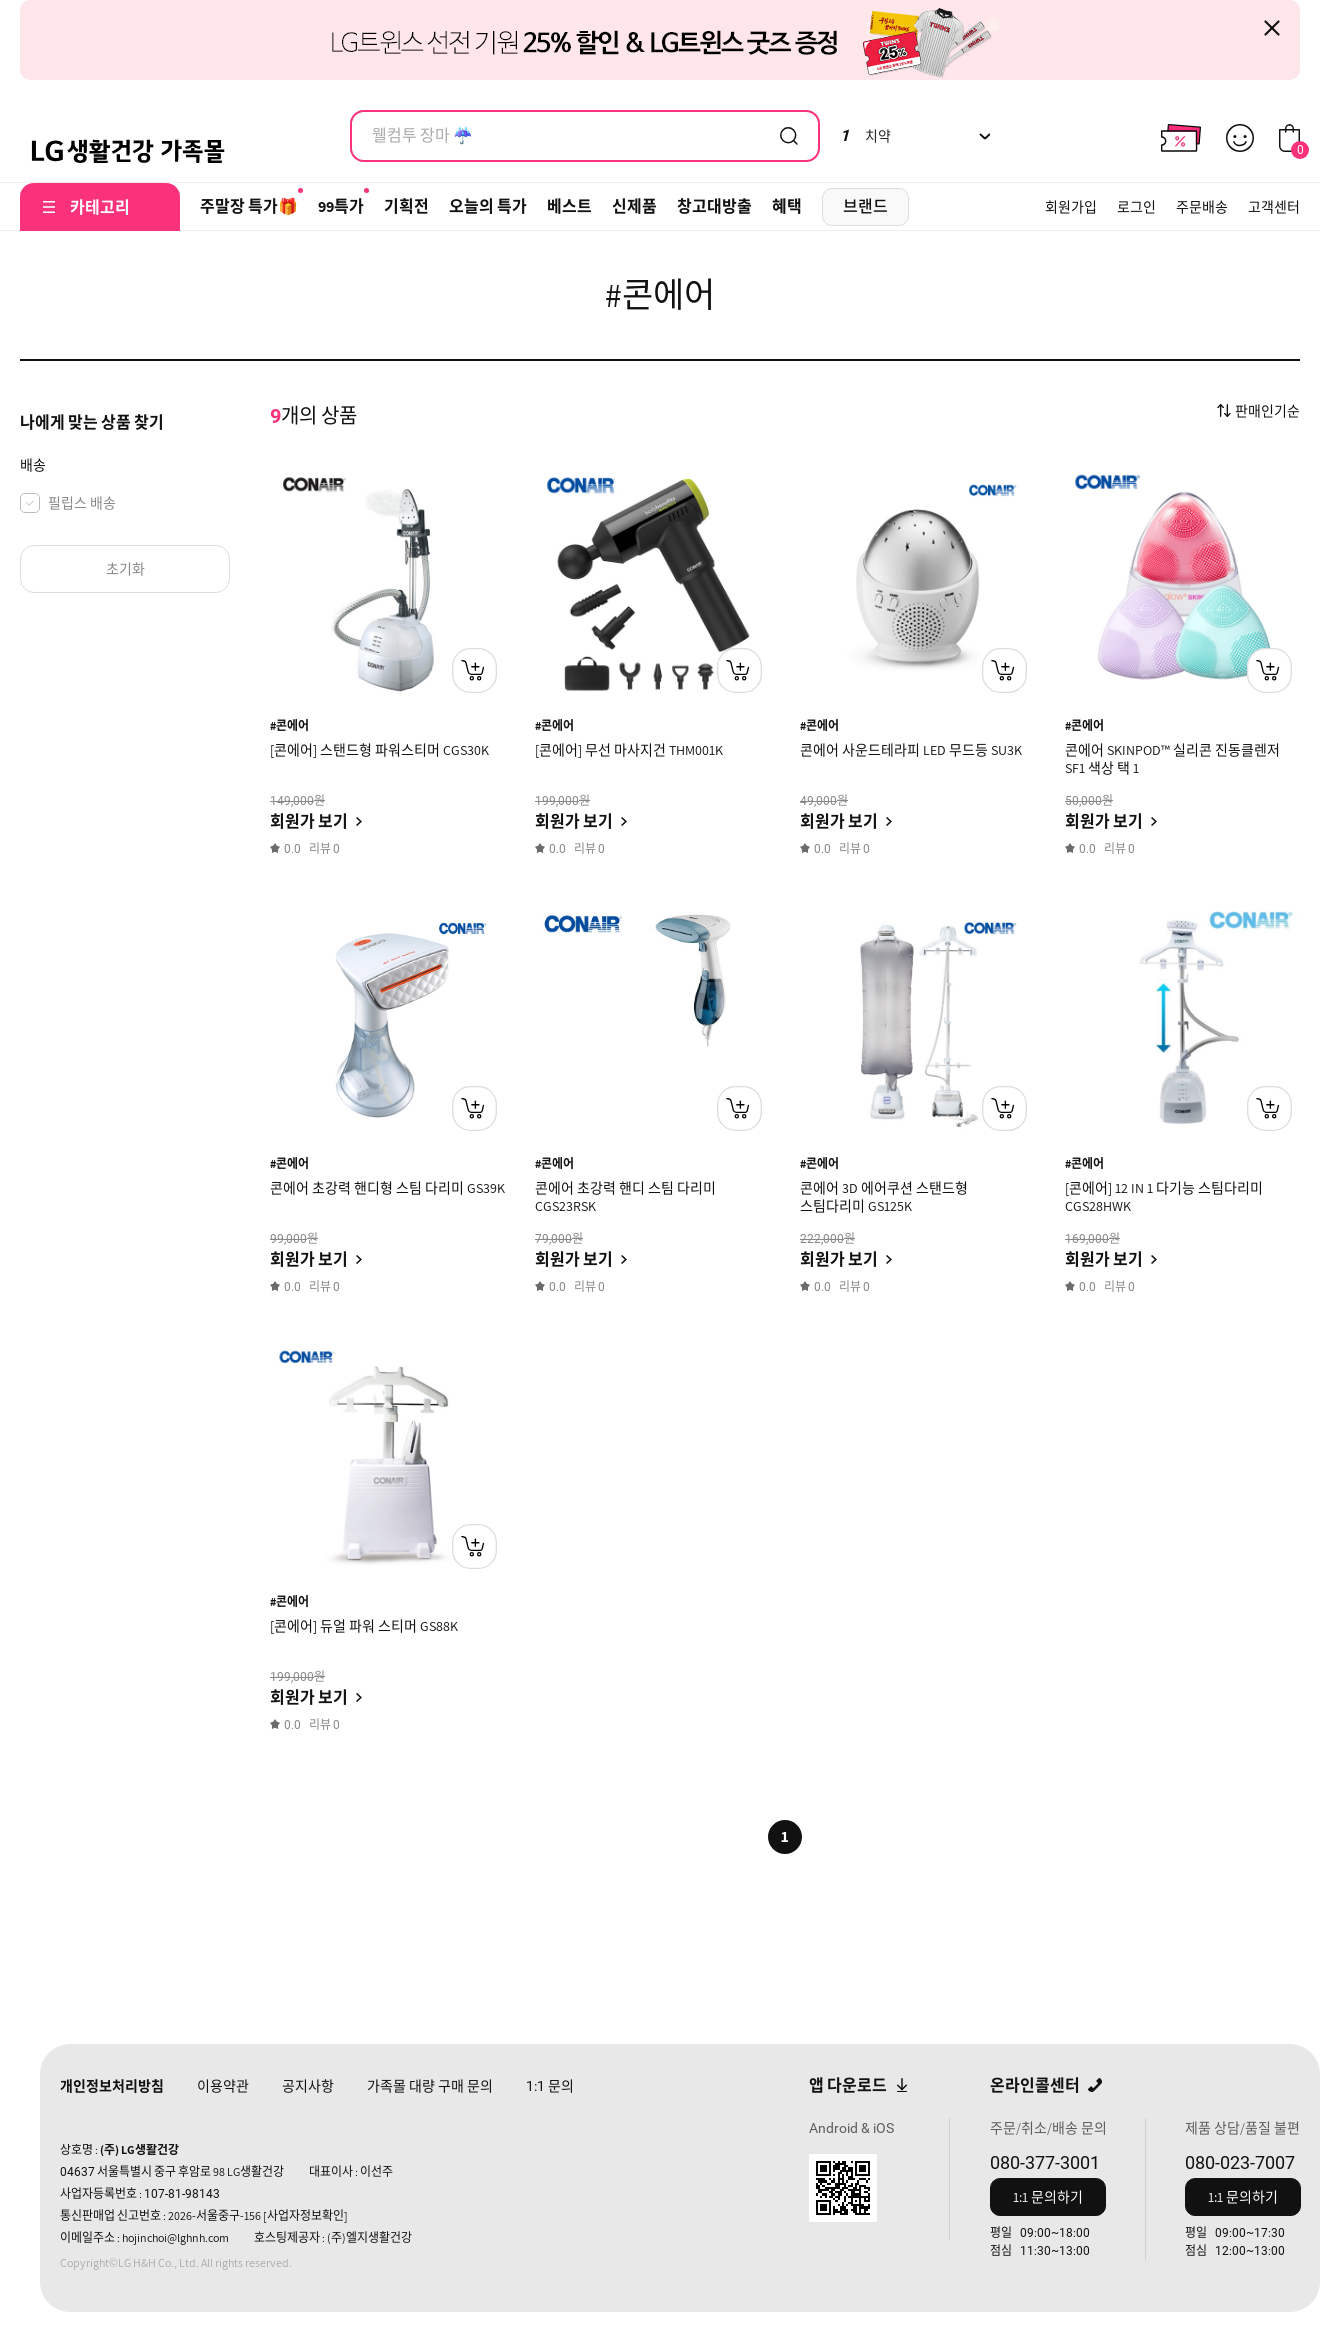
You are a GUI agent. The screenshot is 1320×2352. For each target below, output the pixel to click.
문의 (550, 2086)
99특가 (341, 206)
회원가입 (1071, 207)
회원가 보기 (309, 821)
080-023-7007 (1240, 2162)
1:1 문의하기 (1048, 2197)
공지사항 (308, 2086)
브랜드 (865, 206)
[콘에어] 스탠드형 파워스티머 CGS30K (379, 750)
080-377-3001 (1045, 2162)
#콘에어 (289, 725)
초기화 (125, 569)
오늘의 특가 (488, 206)
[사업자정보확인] (305, 2215)
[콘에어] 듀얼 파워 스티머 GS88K (364, 1626)
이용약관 (223, 2086)
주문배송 (1202, 207)
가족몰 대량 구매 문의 (430, 2086)
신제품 (634, 206)
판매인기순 (1267, 411)
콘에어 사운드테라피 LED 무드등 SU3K (911, 750)
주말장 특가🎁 (249, 206)
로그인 (1136, 207)
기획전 (406, 206)
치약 (865, 136)
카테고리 (100, 207)
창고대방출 (714, 206)
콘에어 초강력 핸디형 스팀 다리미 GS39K (387, 1188)
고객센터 (1274, 207)
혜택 (787, 206)
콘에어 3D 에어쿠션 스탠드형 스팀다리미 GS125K (884, 1197)
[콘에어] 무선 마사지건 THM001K (629, 750)
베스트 (569, 206)
